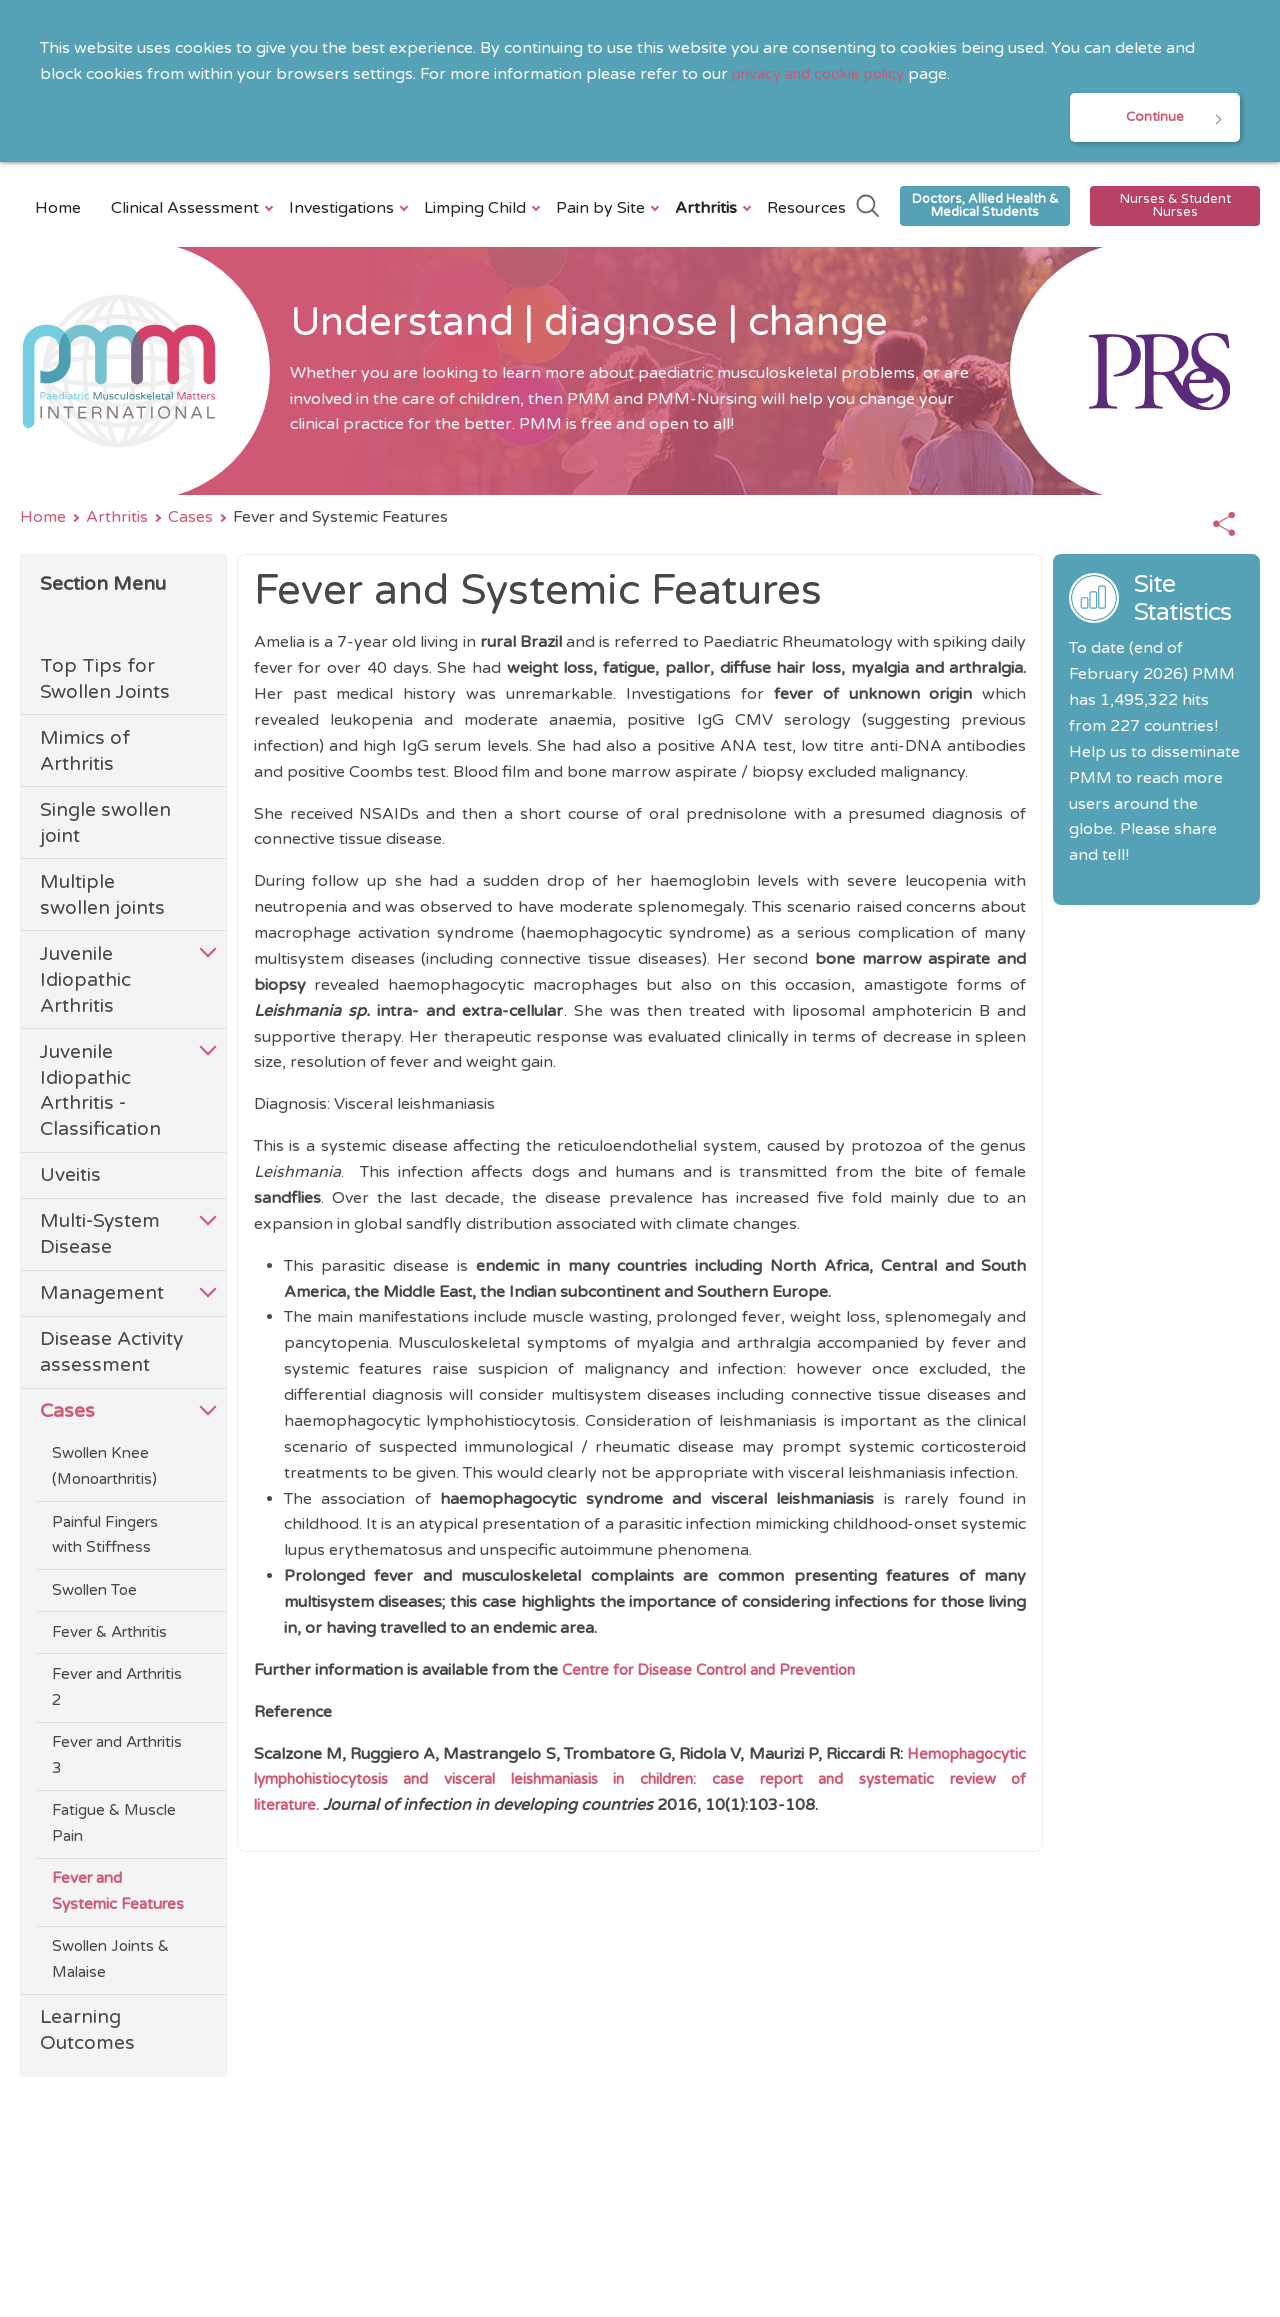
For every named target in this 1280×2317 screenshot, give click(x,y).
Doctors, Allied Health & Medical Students (985, 208)
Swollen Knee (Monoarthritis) (104, 1471)
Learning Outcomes (87, 2034)
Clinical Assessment (187, 211)
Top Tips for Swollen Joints (105, 683)
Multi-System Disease (100, 1238)
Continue (1155, 118)
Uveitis (70, 1179)
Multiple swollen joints (102, 898)
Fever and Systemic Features (118, 1896)
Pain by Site (603, 211)
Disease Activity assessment (111, 1356)
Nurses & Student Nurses (1175, 208)
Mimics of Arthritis (85, 755)
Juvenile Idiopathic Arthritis (85, 983)
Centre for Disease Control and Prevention (725, 1673)
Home (58, 211)
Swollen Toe (94, 1594)
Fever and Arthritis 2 (117, 1692)
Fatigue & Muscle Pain (114, 1828)
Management (102, 1297)
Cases (190, 521)
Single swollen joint (105, 827)
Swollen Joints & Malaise (110, 1964)
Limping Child (477, 211)
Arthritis (708, 211)
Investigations (344, 211)
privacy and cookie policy (827, 74)
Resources (806, 211)
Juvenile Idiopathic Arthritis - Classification (100, 1094)
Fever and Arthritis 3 (117, 1760)
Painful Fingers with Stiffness (105, 1539)
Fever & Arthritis (109, 1636)
